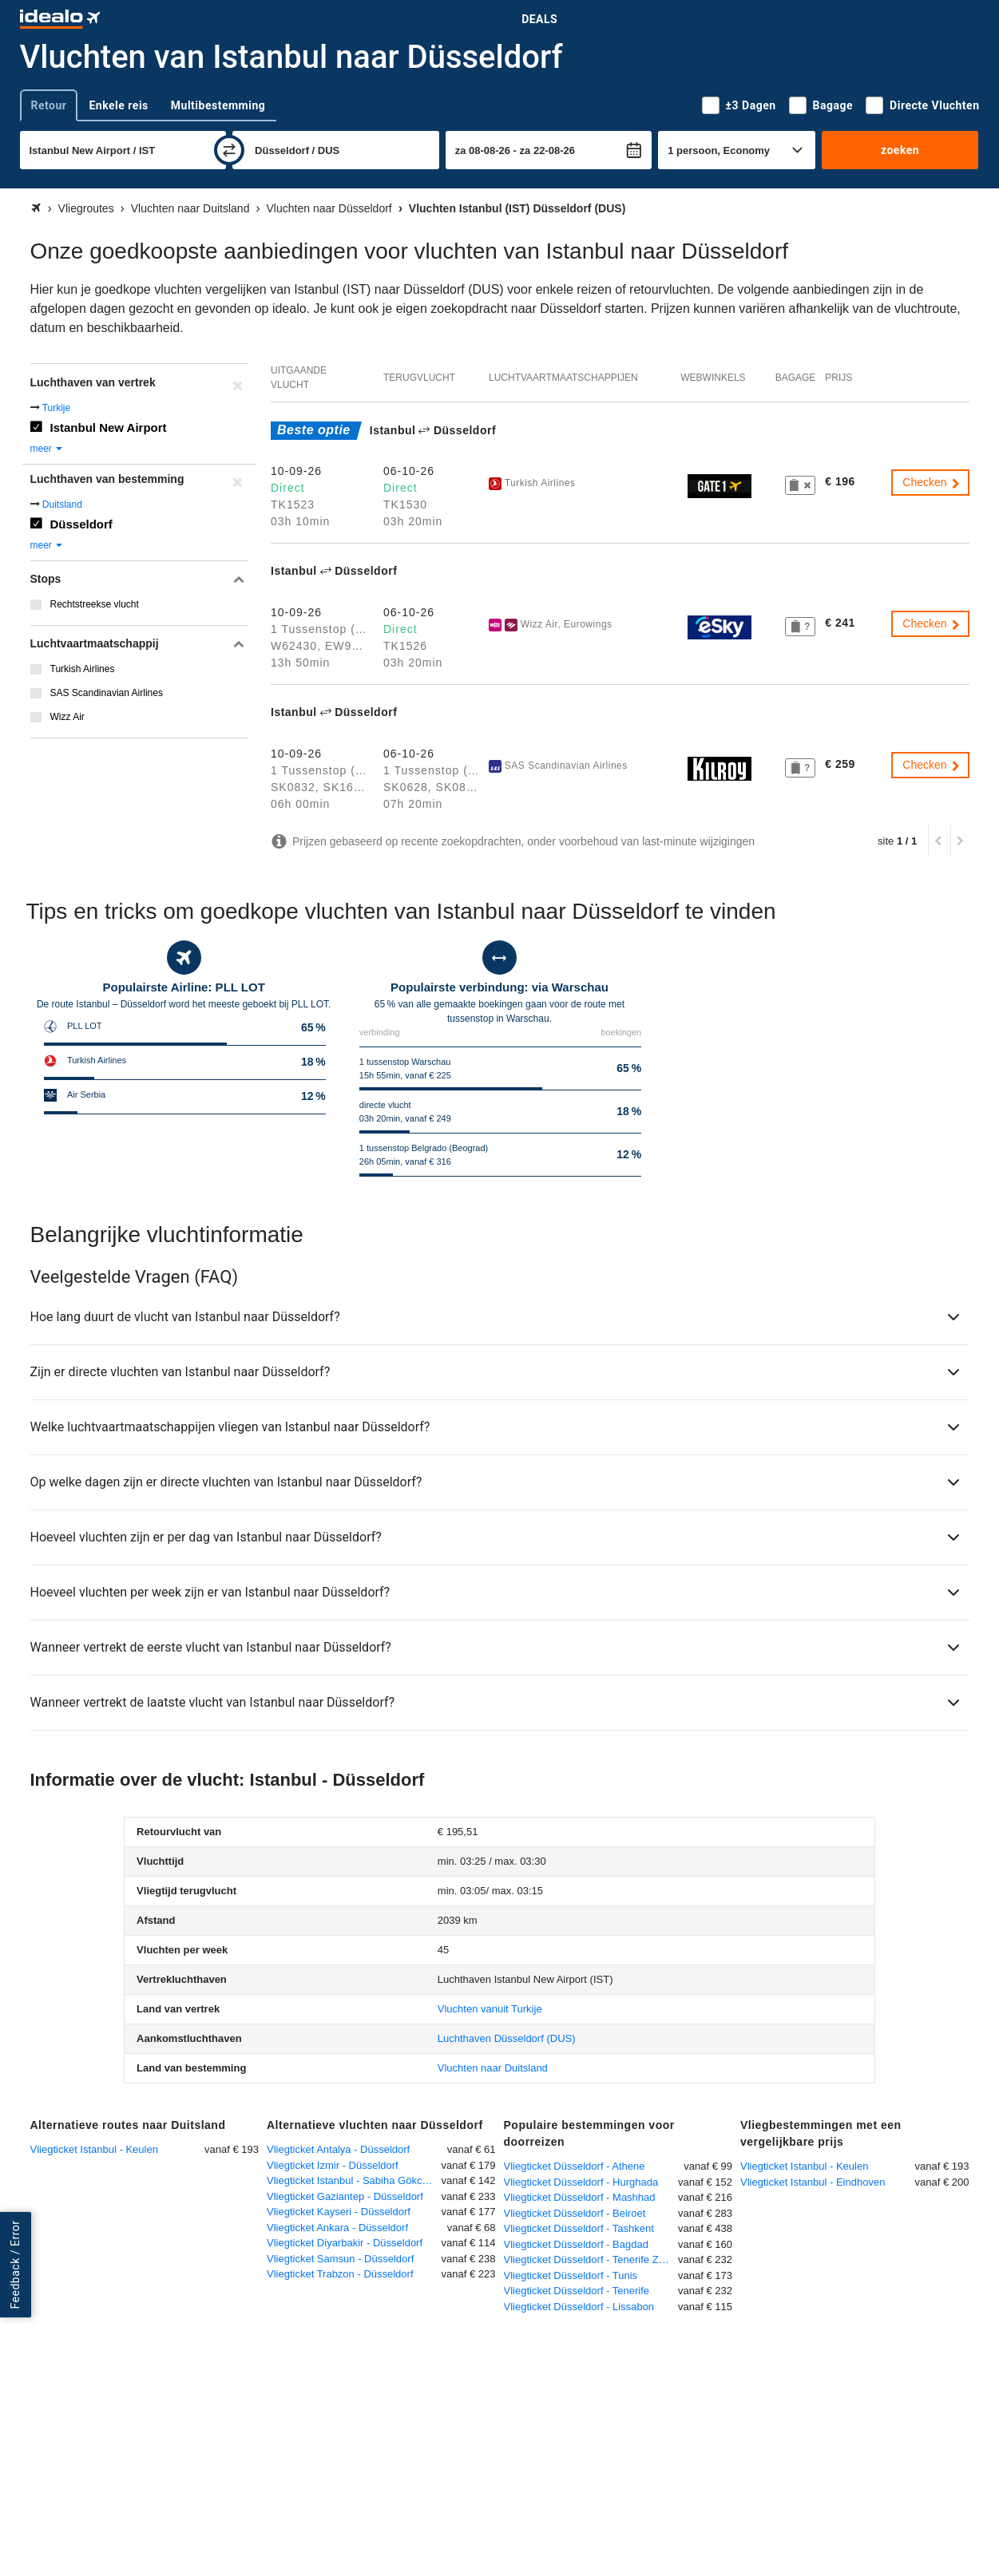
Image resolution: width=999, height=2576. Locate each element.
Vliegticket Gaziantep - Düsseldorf (345, 2196)
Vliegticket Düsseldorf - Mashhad (580, 2197)
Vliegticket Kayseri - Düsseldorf (338, 2212)
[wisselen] (229, 150)
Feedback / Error (15, 2265)
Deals (539, 19)
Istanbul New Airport (108, 427)
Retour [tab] (49, 105)
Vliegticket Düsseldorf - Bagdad (576, 2244)
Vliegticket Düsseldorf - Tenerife (577, 2291)
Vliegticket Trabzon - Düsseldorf (340, 2274)
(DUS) (507, 2038)
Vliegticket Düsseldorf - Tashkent (579, 2228)
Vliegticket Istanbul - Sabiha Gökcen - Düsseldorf (354, 2180)
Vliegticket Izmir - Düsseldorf (332, 2165)
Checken (931, 482)
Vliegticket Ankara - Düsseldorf (337, 2228)
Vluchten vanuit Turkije (490, 2009)
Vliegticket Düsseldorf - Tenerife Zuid (588, 2259)
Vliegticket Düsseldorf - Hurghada (581, 2182)
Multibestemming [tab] (218, 105)
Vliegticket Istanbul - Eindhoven (812, 2182)
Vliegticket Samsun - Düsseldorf (340, 2259)
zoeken (900, 150)
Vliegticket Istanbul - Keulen (94, 2149)
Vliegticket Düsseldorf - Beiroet (575, 2213)
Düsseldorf (81, 524)
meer (47, 448)
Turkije (56, 408)
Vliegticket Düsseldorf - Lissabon (579, 2307)
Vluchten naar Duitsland (493, 2068)
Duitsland (62, 504)
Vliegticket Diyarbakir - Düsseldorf (344, 2243)
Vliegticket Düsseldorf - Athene (574, 2166)
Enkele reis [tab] (118, 105)
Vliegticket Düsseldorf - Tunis (571, 2275)
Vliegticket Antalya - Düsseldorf (338, 2149)
